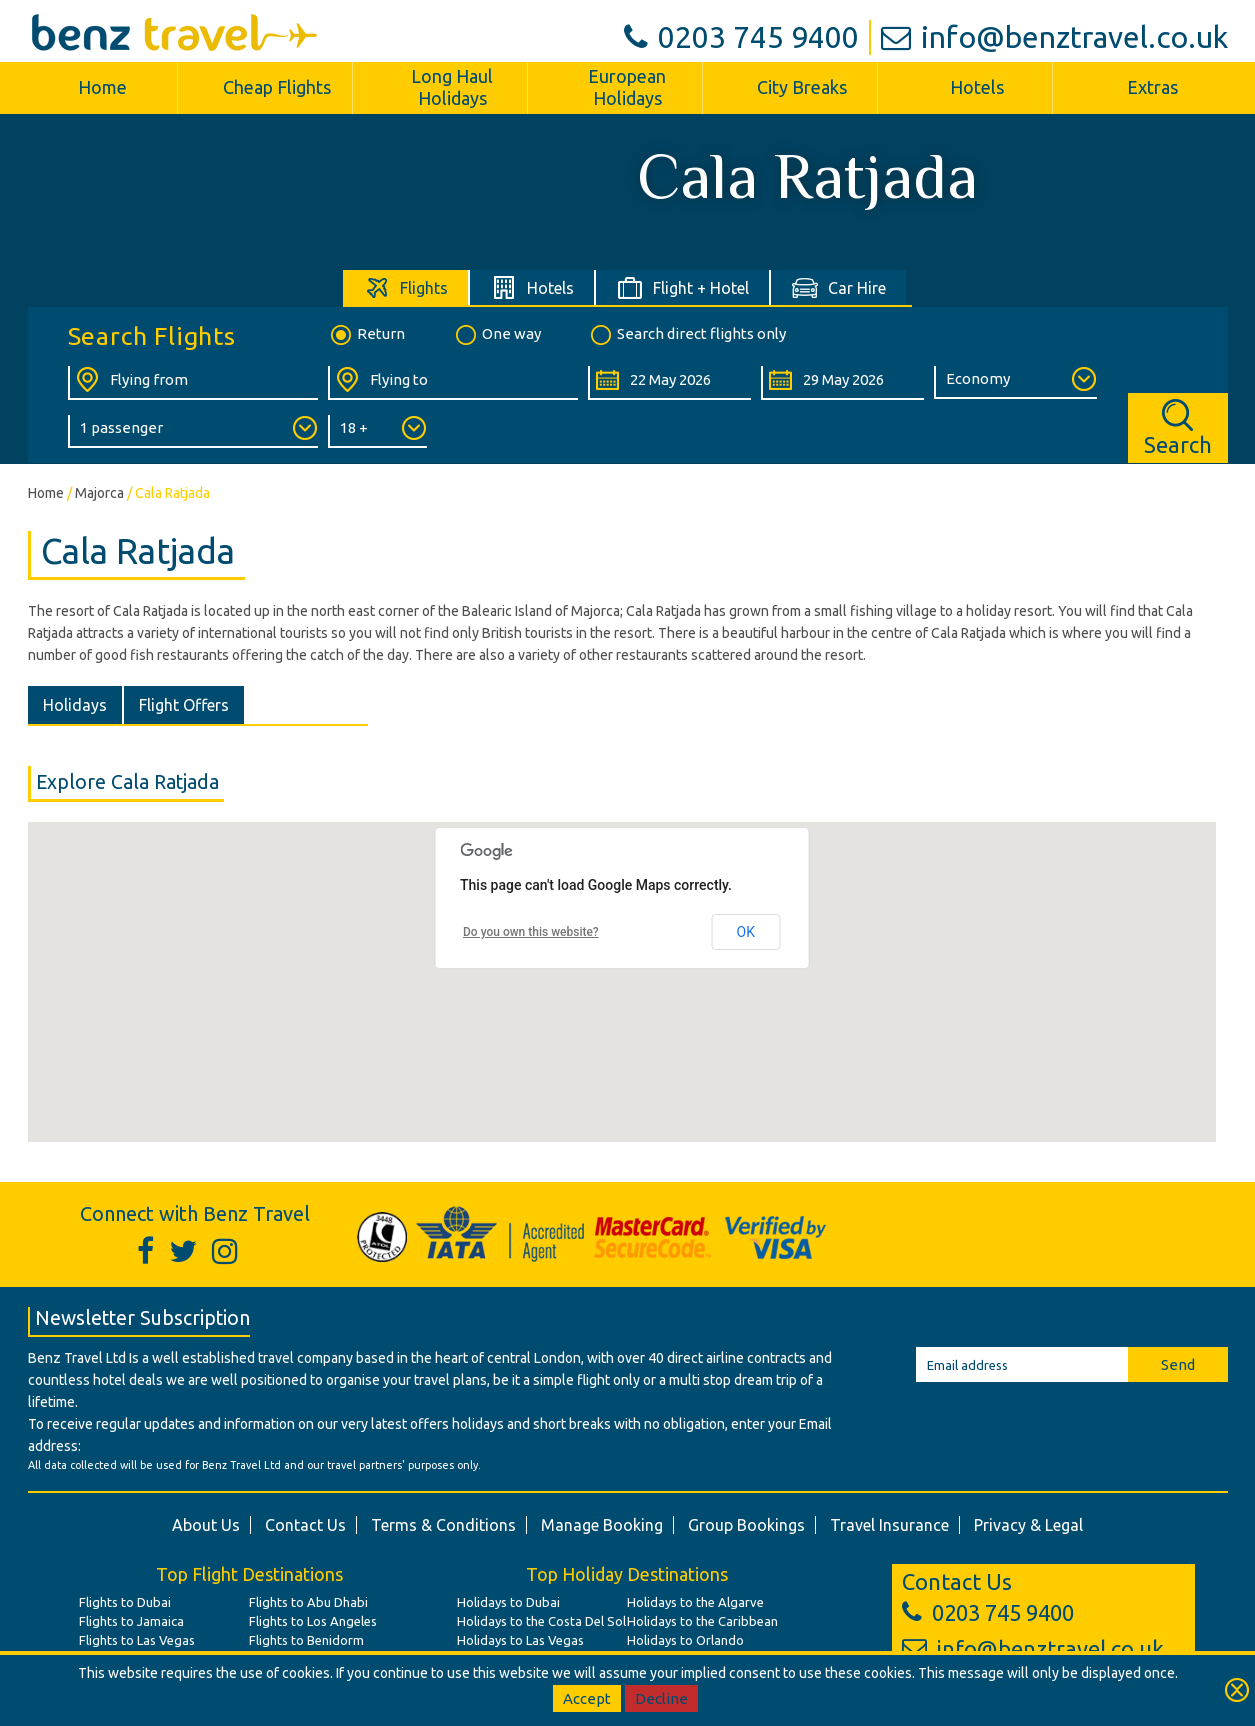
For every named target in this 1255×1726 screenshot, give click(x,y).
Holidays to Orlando (685, 1640)
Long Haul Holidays (452, 87)
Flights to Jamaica (131, 1621)
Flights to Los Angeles (313, 1621)
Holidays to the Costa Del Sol (541, 1621)
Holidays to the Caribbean (702, 1621)
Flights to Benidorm (306, 1640)
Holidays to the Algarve (695, 1602)
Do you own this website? (531, 932)
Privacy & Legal (1028, 1525)
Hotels (977, 87)
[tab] (406, 287)
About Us (206, 1525)
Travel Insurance (889, 1525)
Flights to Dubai (125, 1602)
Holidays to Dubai (508, 1602)
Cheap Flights (277, 87)
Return (366, 335)
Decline (661, 1698)
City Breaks (802, 87)
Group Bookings (746, 1525)
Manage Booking (602, 1525)
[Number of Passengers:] (193, 431)
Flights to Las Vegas (137, 1640)
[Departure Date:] (669, 383)
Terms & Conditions (443, 1525)
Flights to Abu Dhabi (308, 1602)
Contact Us (305, 1525)
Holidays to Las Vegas (520, 1640)
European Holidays (627, 87)
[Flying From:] (193, 383)
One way (497, 335)
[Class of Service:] (1015, 382)
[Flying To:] (453, 383)
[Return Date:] (842, 383)
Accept (587, 1698)
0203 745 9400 (741, 37)
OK (746, 932)
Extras (1152, 87)
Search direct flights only (687, 335)
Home (102, 87)
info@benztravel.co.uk (1054, 37)
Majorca (99, 493)
